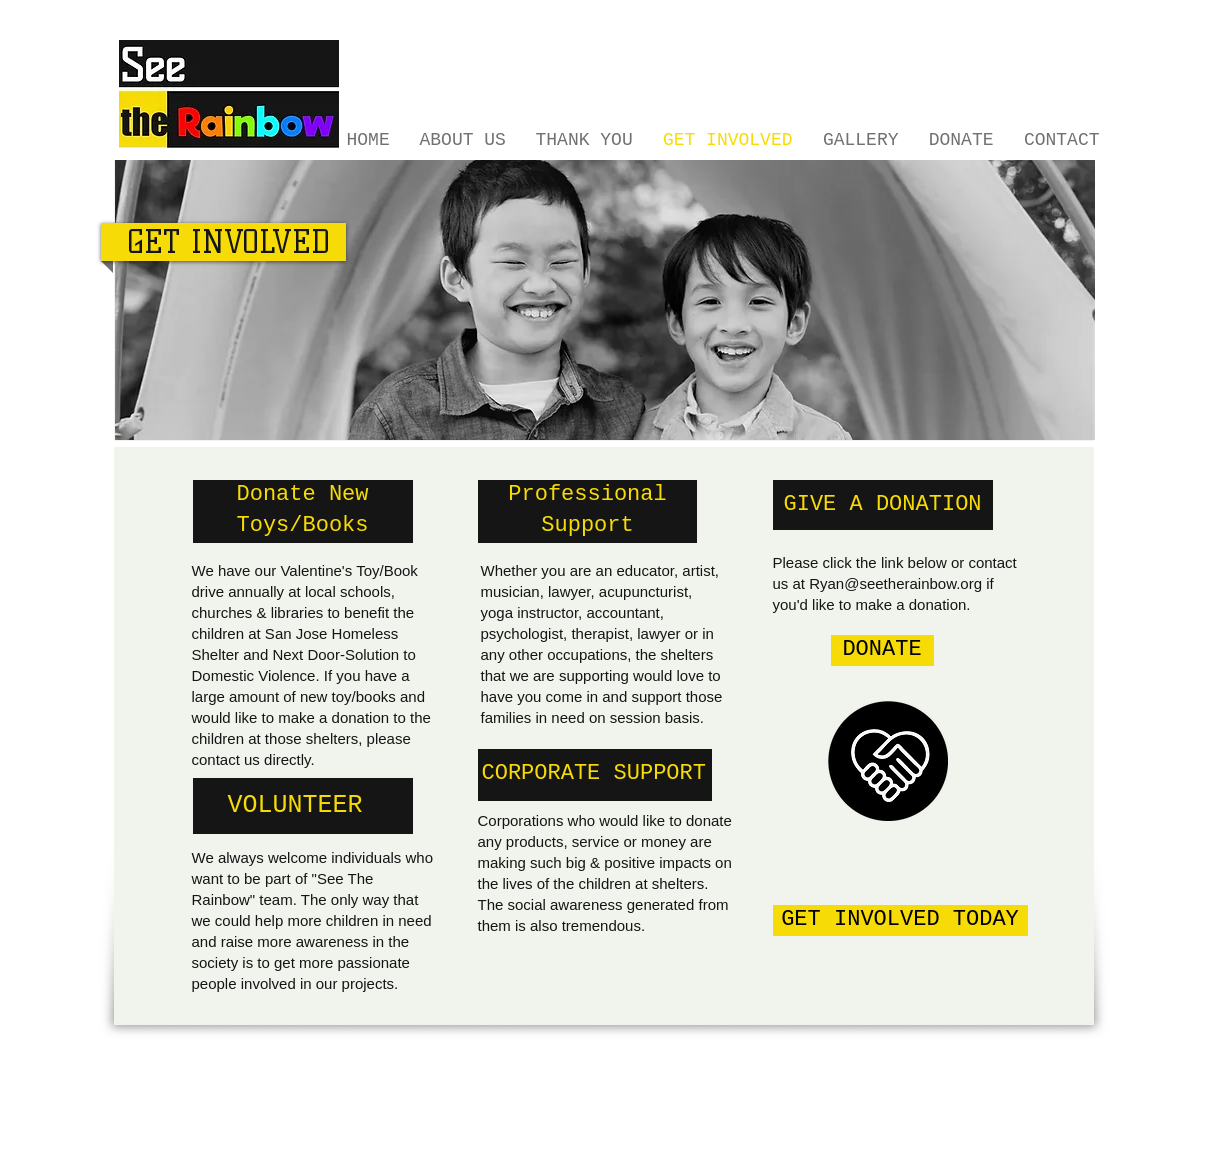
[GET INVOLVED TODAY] (900, 920)
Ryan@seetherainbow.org (895, 583)
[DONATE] (882, 650)
